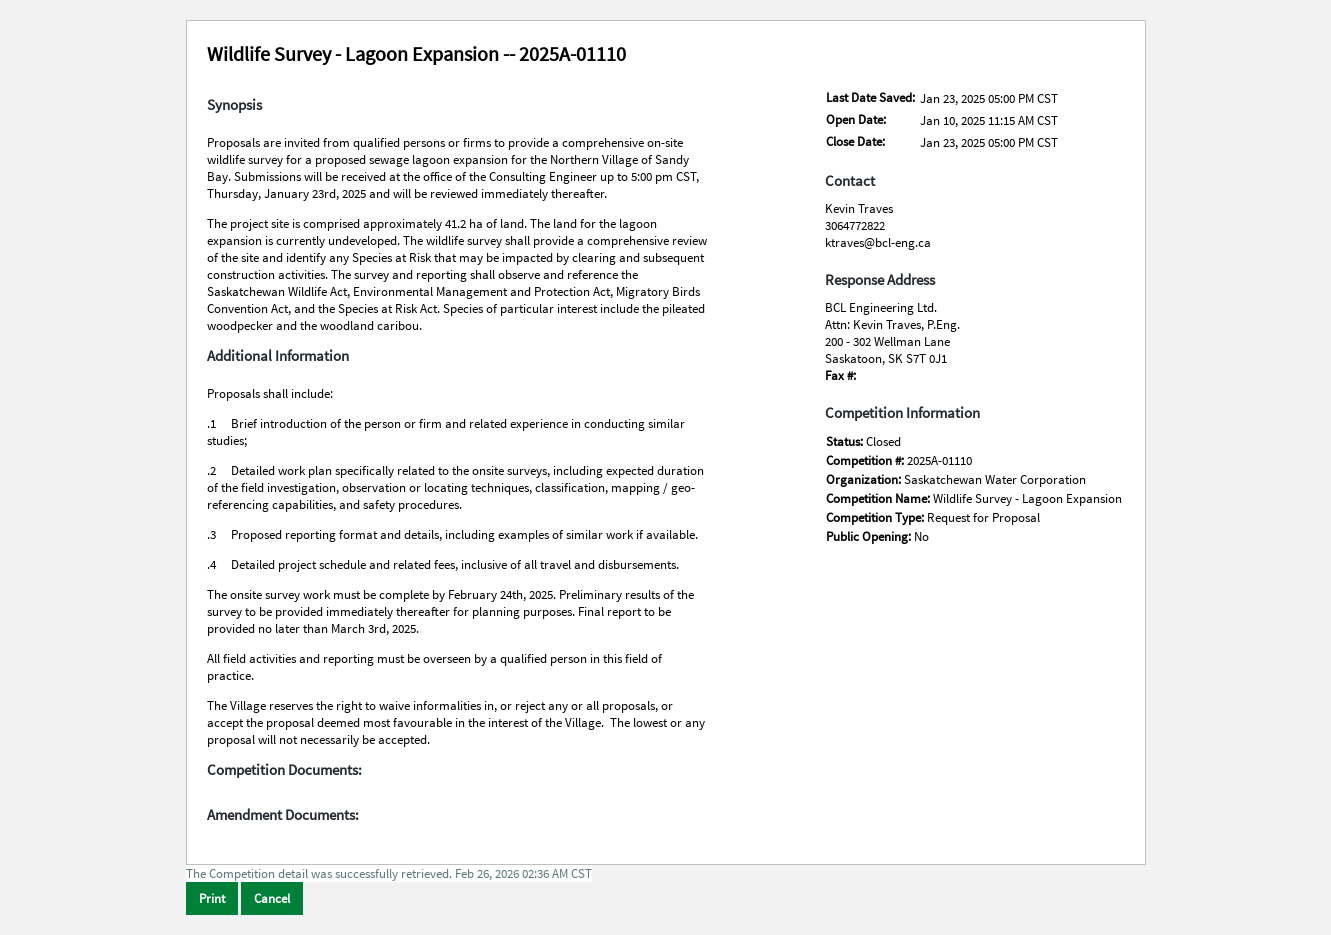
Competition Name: (879, 498)
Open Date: (856, 119)
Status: (846, 441)
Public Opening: (870, 536)
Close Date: (855, 141)
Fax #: (840, 375)
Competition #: (866, 460)
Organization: (865, 479)
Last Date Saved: (870, 97)
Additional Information (278, 356)
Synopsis (234, 105)
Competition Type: (876, 517)
